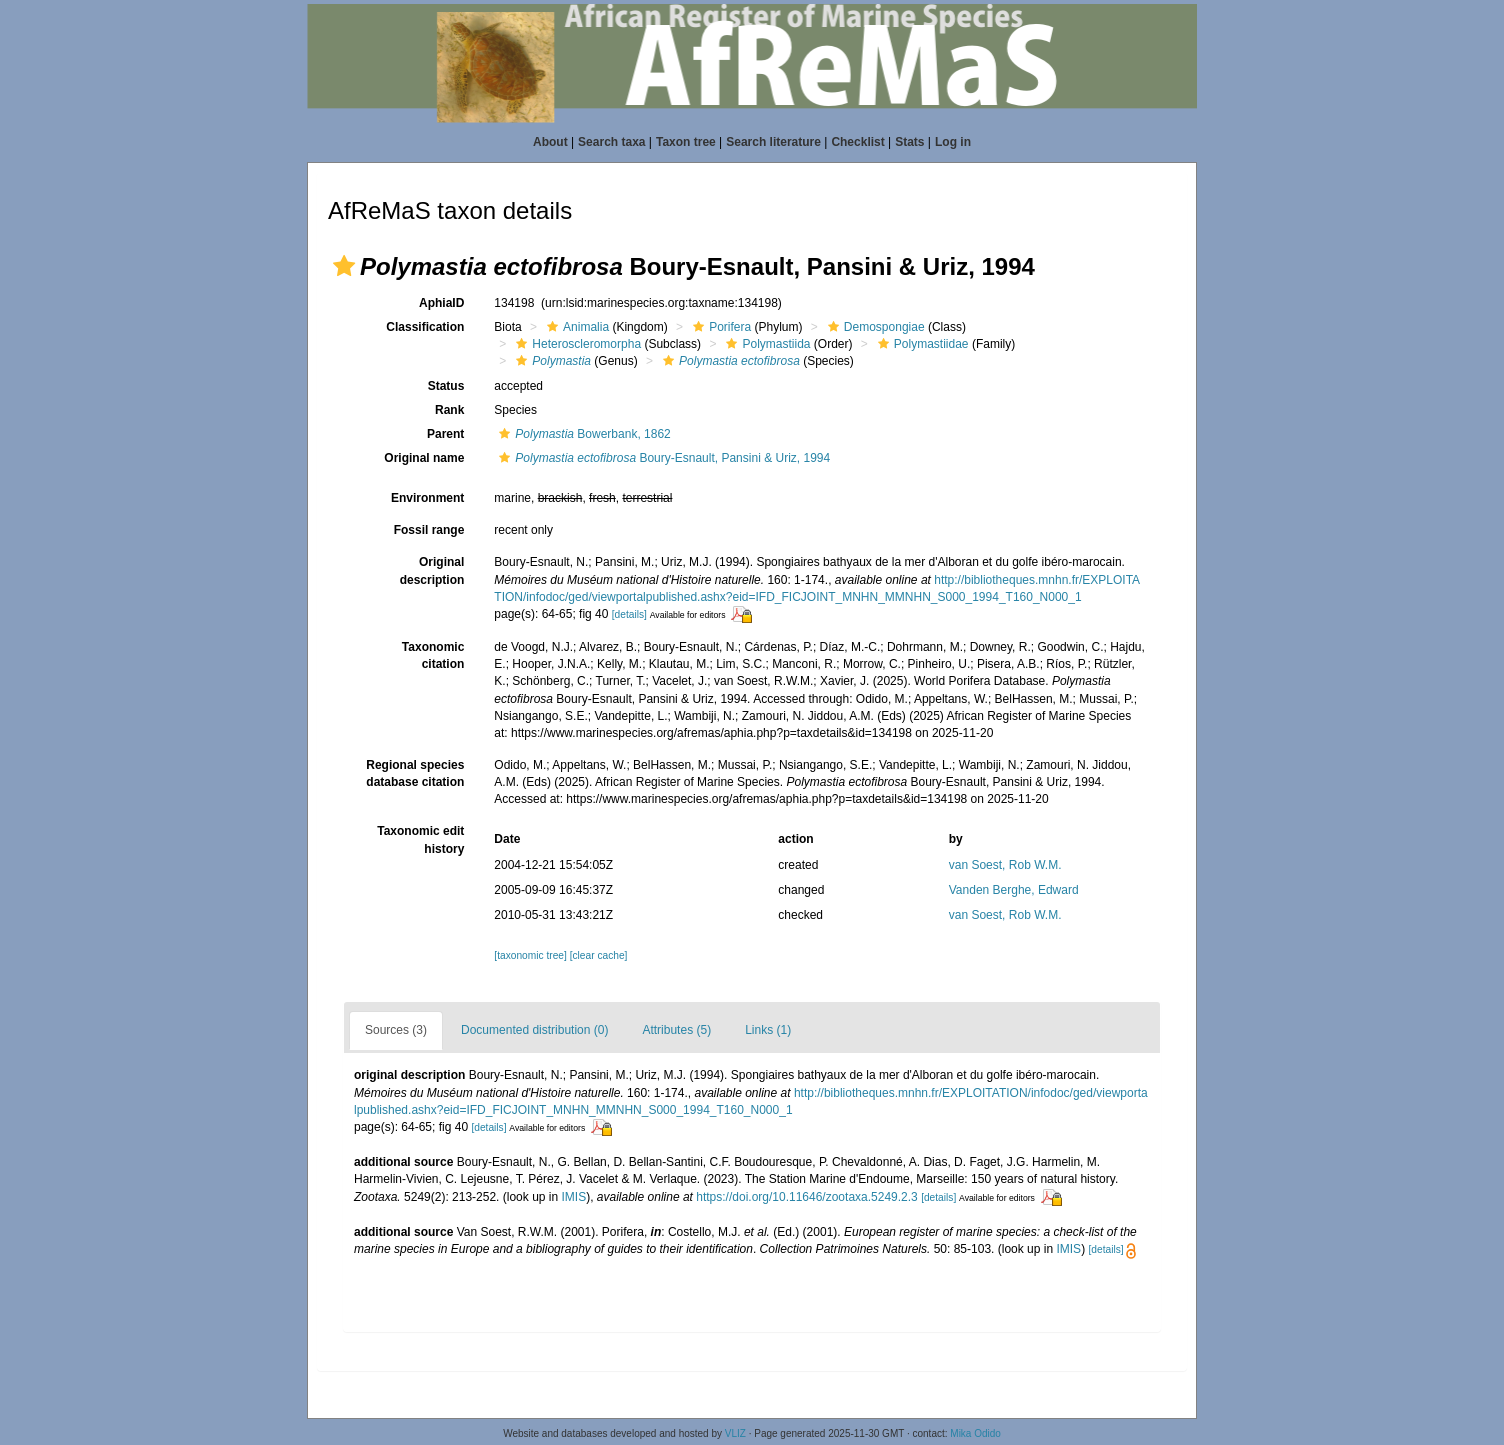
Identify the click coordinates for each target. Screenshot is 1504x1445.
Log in (953, 142)
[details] (629, 614)
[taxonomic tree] (530, 955)
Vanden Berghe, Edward (1014, 890)
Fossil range (429, 530)
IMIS (574, 1197)
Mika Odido (975, 1433)
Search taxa (611, 142)
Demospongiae (874, 327)
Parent (445, 434)
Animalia (575, 327)
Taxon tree (686, 142)
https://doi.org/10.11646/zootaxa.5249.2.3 (807, 1197)
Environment (427, 498)
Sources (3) (396, 1030)
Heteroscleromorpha (576, 344)
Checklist (857, 142)
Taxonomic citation (433, 655)
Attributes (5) (676, 1030)
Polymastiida (765, 344)
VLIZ (735, 1433)
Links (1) (768, 1030)
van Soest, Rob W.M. (1005, 865)
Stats (909, 142)
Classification (425, 327)
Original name (424, 458)
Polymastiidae (921, 344)
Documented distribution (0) (534, 1030)
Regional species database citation (415, 773)
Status (446, 386)
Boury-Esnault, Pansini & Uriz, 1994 (662, 458)
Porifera (719, 327)
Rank (449, 410)
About (550, 142)
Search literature (773, 142)
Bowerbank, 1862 (582, 434)
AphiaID (441, 303)
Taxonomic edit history (420, 839)
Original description (432, 570)
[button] (344, 266)
